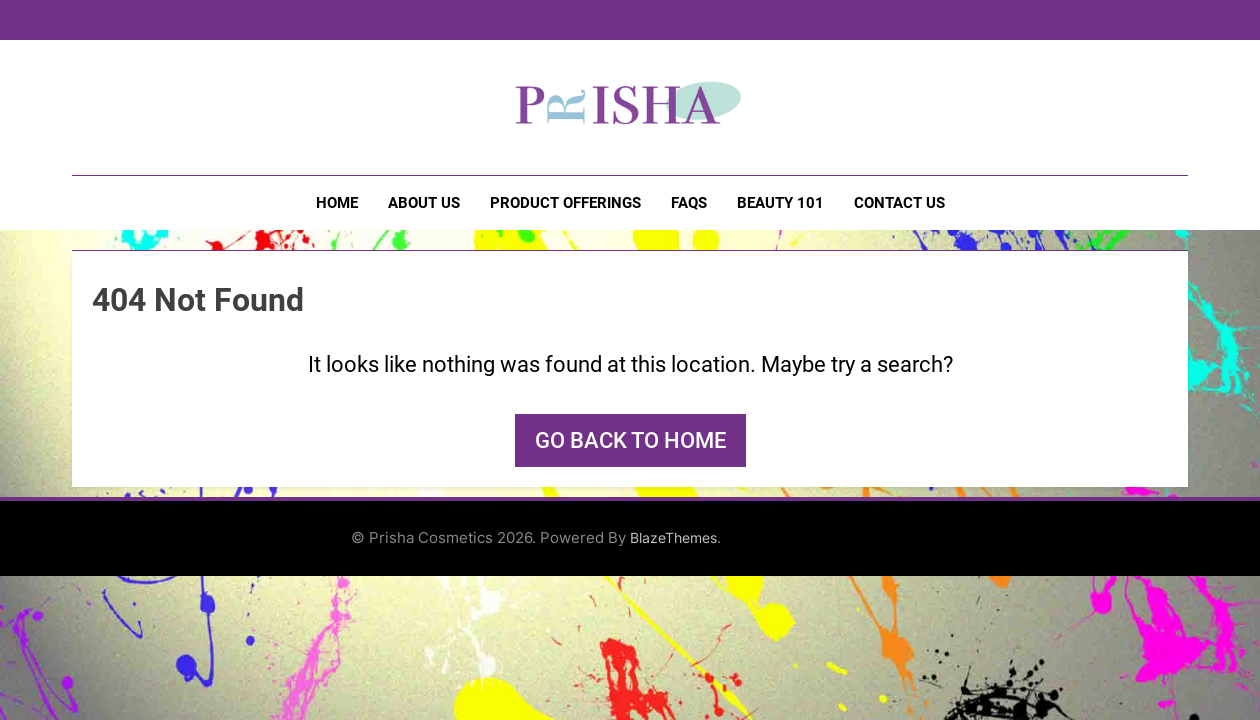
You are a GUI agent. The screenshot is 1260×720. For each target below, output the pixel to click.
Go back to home (630, 440)
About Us (424, 203)
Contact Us (899, 203)
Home (337, 203)
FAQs (689, 203)
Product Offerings (565, 203)
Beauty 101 (780, 203)
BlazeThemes (673, 537)
